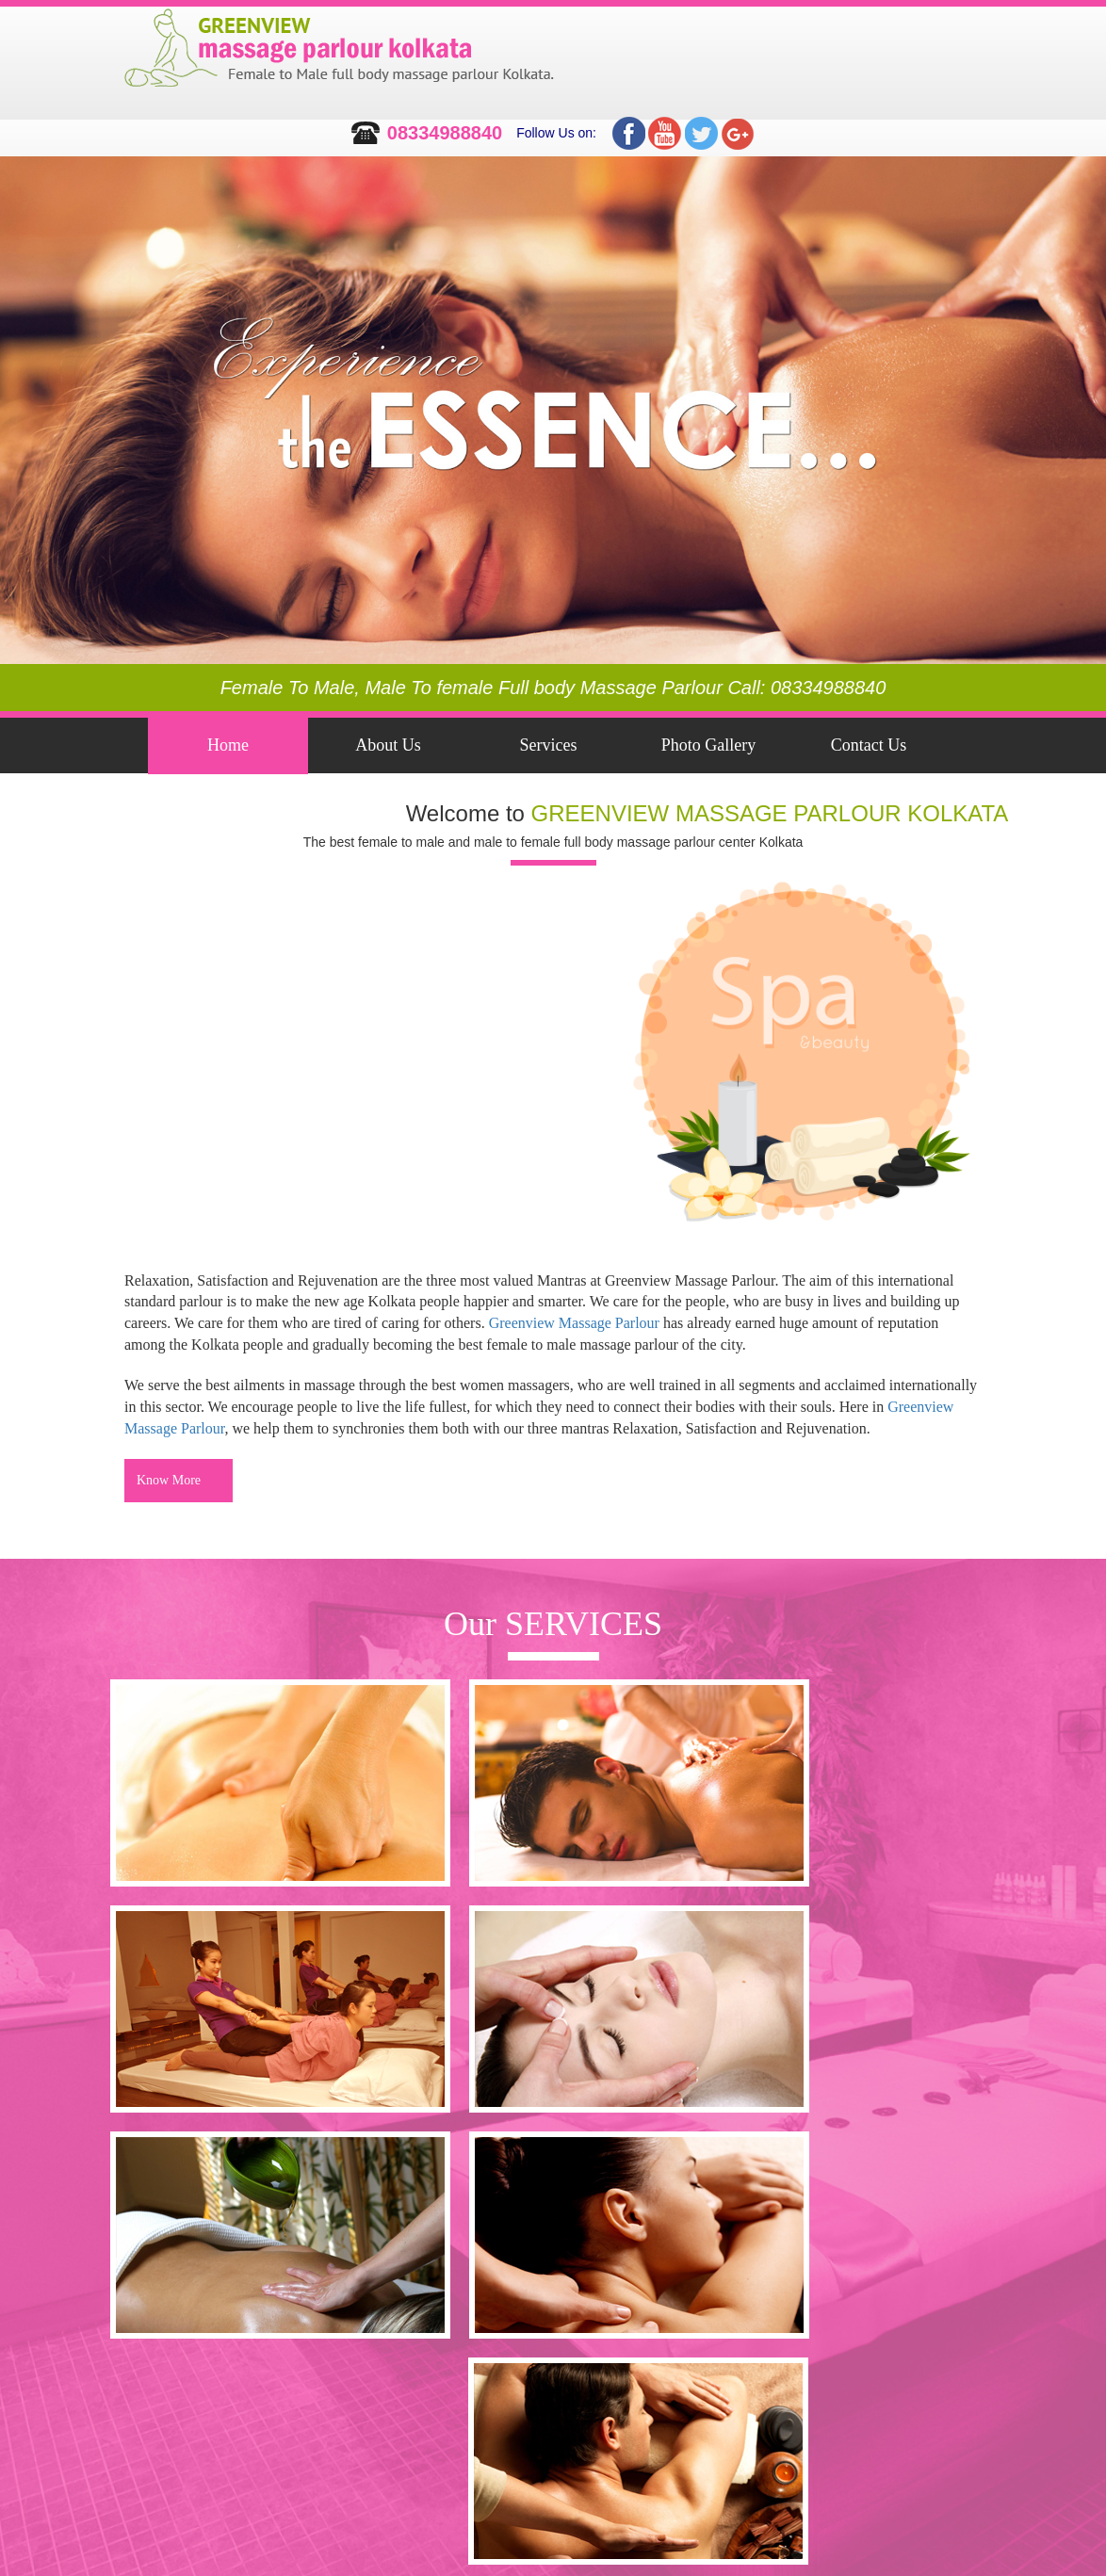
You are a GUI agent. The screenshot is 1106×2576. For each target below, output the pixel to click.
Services (548, 745)
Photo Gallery (708, 745)
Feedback (228, 801)
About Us (388, 745)
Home (228, 745)
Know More (169, 1480)
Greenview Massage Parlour (574, 1323)
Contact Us (869, 745)
